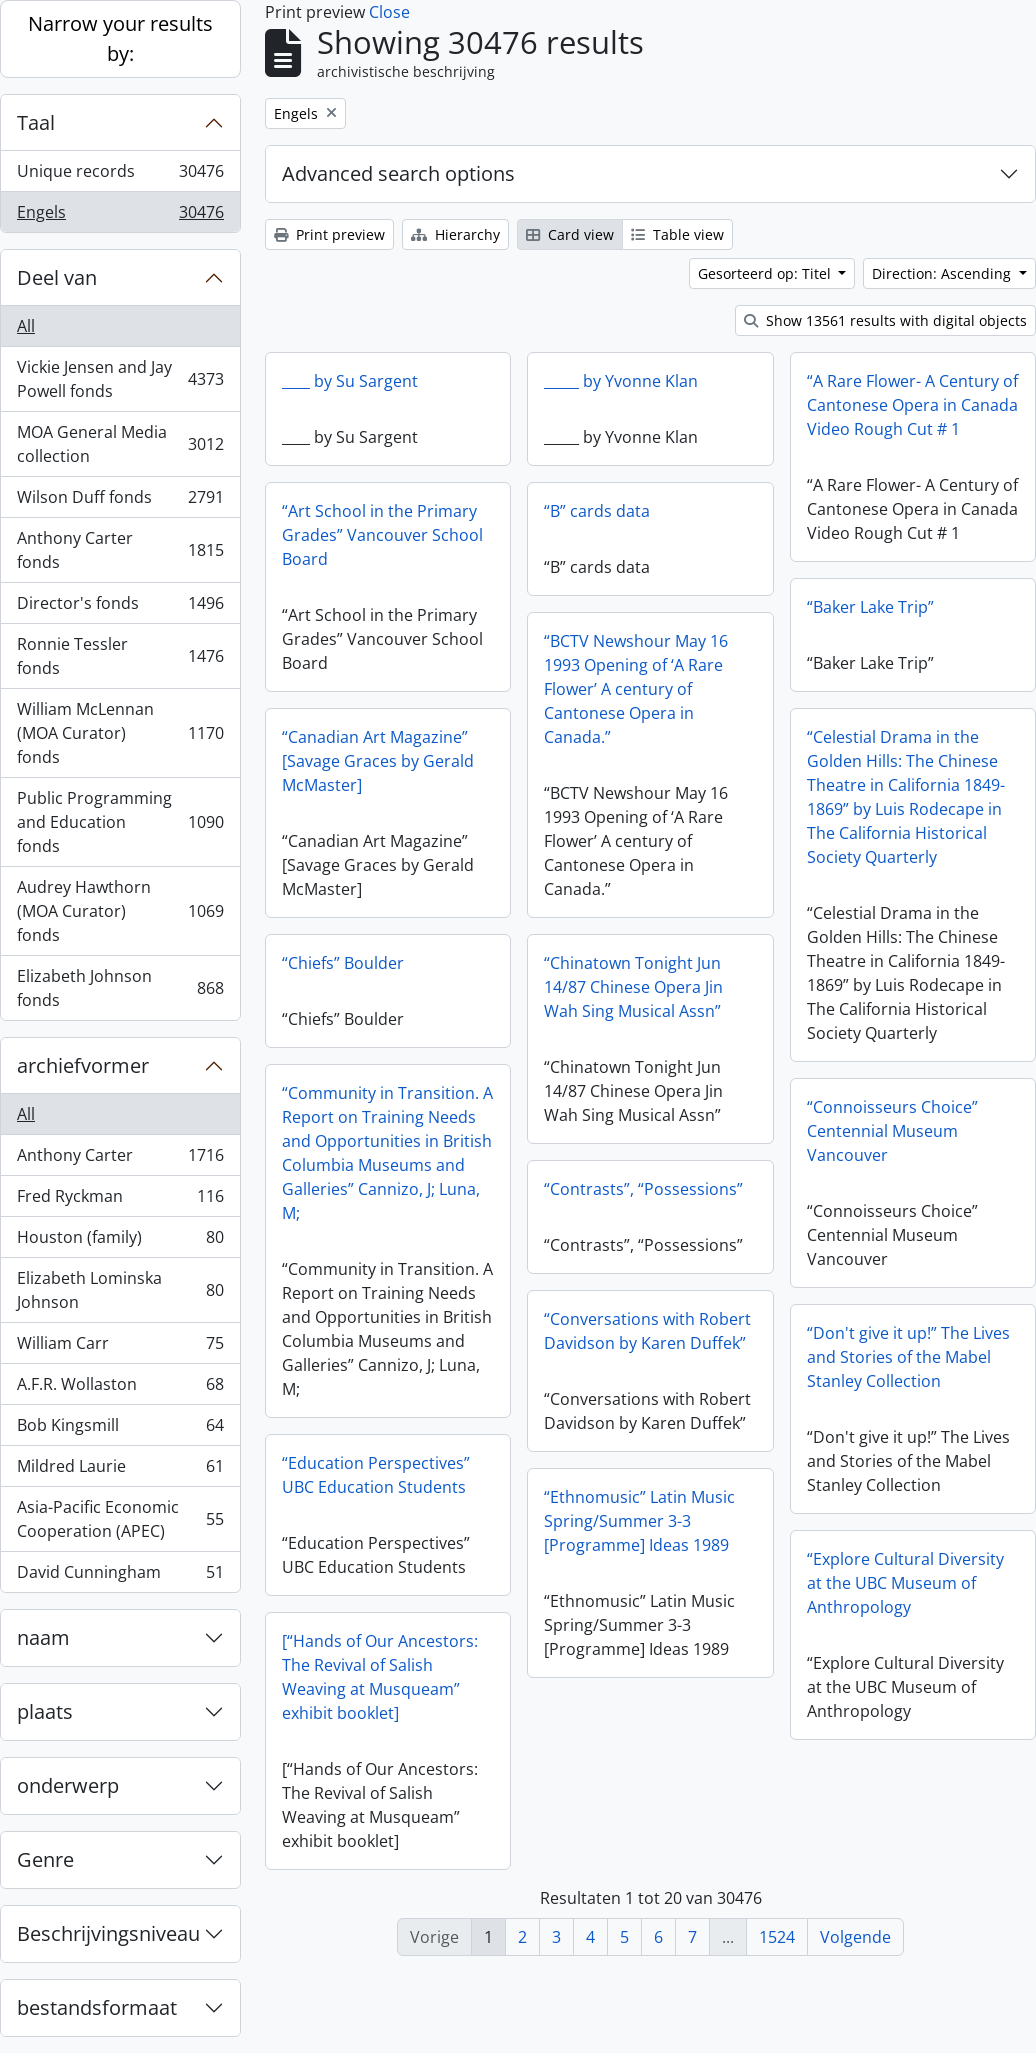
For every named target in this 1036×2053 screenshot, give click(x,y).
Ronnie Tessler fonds (120, 656)
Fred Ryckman (120, 1200)
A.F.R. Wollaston (120, 1388)
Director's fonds (120, 607)
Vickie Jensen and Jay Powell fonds (120, 379)
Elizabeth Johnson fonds (120, 988)
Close (389, 12)
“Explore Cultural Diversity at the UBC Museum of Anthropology (853, 1589)
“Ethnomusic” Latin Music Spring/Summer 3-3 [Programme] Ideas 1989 (691, 1523)
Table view (677, 234)
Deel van (57, 277)
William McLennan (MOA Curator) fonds (120, 733)
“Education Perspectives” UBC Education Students (376, 1475)
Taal (36, 122)
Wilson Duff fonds (120, 501)
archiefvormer (83, 1065)
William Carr (120, 1347)
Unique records (120, 175)
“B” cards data (597, 511)
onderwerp (68, 1785)
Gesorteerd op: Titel (766, 273)
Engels (120, 216)
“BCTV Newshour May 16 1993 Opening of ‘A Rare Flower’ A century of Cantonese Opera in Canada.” (688, 691)
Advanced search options (398, 173)
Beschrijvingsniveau (108, 1933)
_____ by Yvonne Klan (621, 381)
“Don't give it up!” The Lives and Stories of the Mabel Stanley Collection (856, 1363)
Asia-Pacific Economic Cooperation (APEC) (120, 1519)
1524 (777, 1937)
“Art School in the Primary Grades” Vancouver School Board (382, 535)
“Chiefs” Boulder (343, 963)
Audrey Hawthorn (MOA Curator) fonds (120, 911)
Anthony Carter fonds (120, 550)
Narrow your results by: (120, 38)
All (26, 326)
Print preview (329, 234)
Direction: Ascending (943, 273)
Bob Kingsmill (120, 1429)
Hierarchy (455, 234)
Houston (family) (120, 1241)
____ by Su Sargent (350, 381)
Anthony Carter (120, 1159)
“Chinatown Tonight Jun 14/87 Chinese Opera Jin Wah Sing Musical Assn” (685, 989)
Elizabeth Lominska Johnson (120, 1290)
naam (43, 1637)
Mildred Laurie (120, 1470)
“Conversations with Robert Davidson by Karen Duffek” (699, 1333)
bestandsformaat (97, 2007)
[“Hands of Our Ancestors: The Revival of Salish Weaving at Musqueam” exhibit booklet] (380, 1677)
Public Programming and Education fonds (120, 822)
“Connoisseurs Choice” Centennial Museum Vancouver (840, 1137)
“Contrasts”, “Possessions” (695, 1191)
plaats (45, 1711)
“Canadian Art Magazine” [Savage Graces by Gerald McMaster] (378, 761)
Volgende (855, 1937)
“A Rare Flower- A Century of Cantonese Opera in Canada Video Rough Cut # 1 (912, 405)
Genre (45, 1859)
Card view (570, 234)
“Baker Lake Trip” (818, 613)
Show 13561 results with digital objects (885, 320)
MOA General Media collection (120, 444)
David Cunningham (120, 1576)
